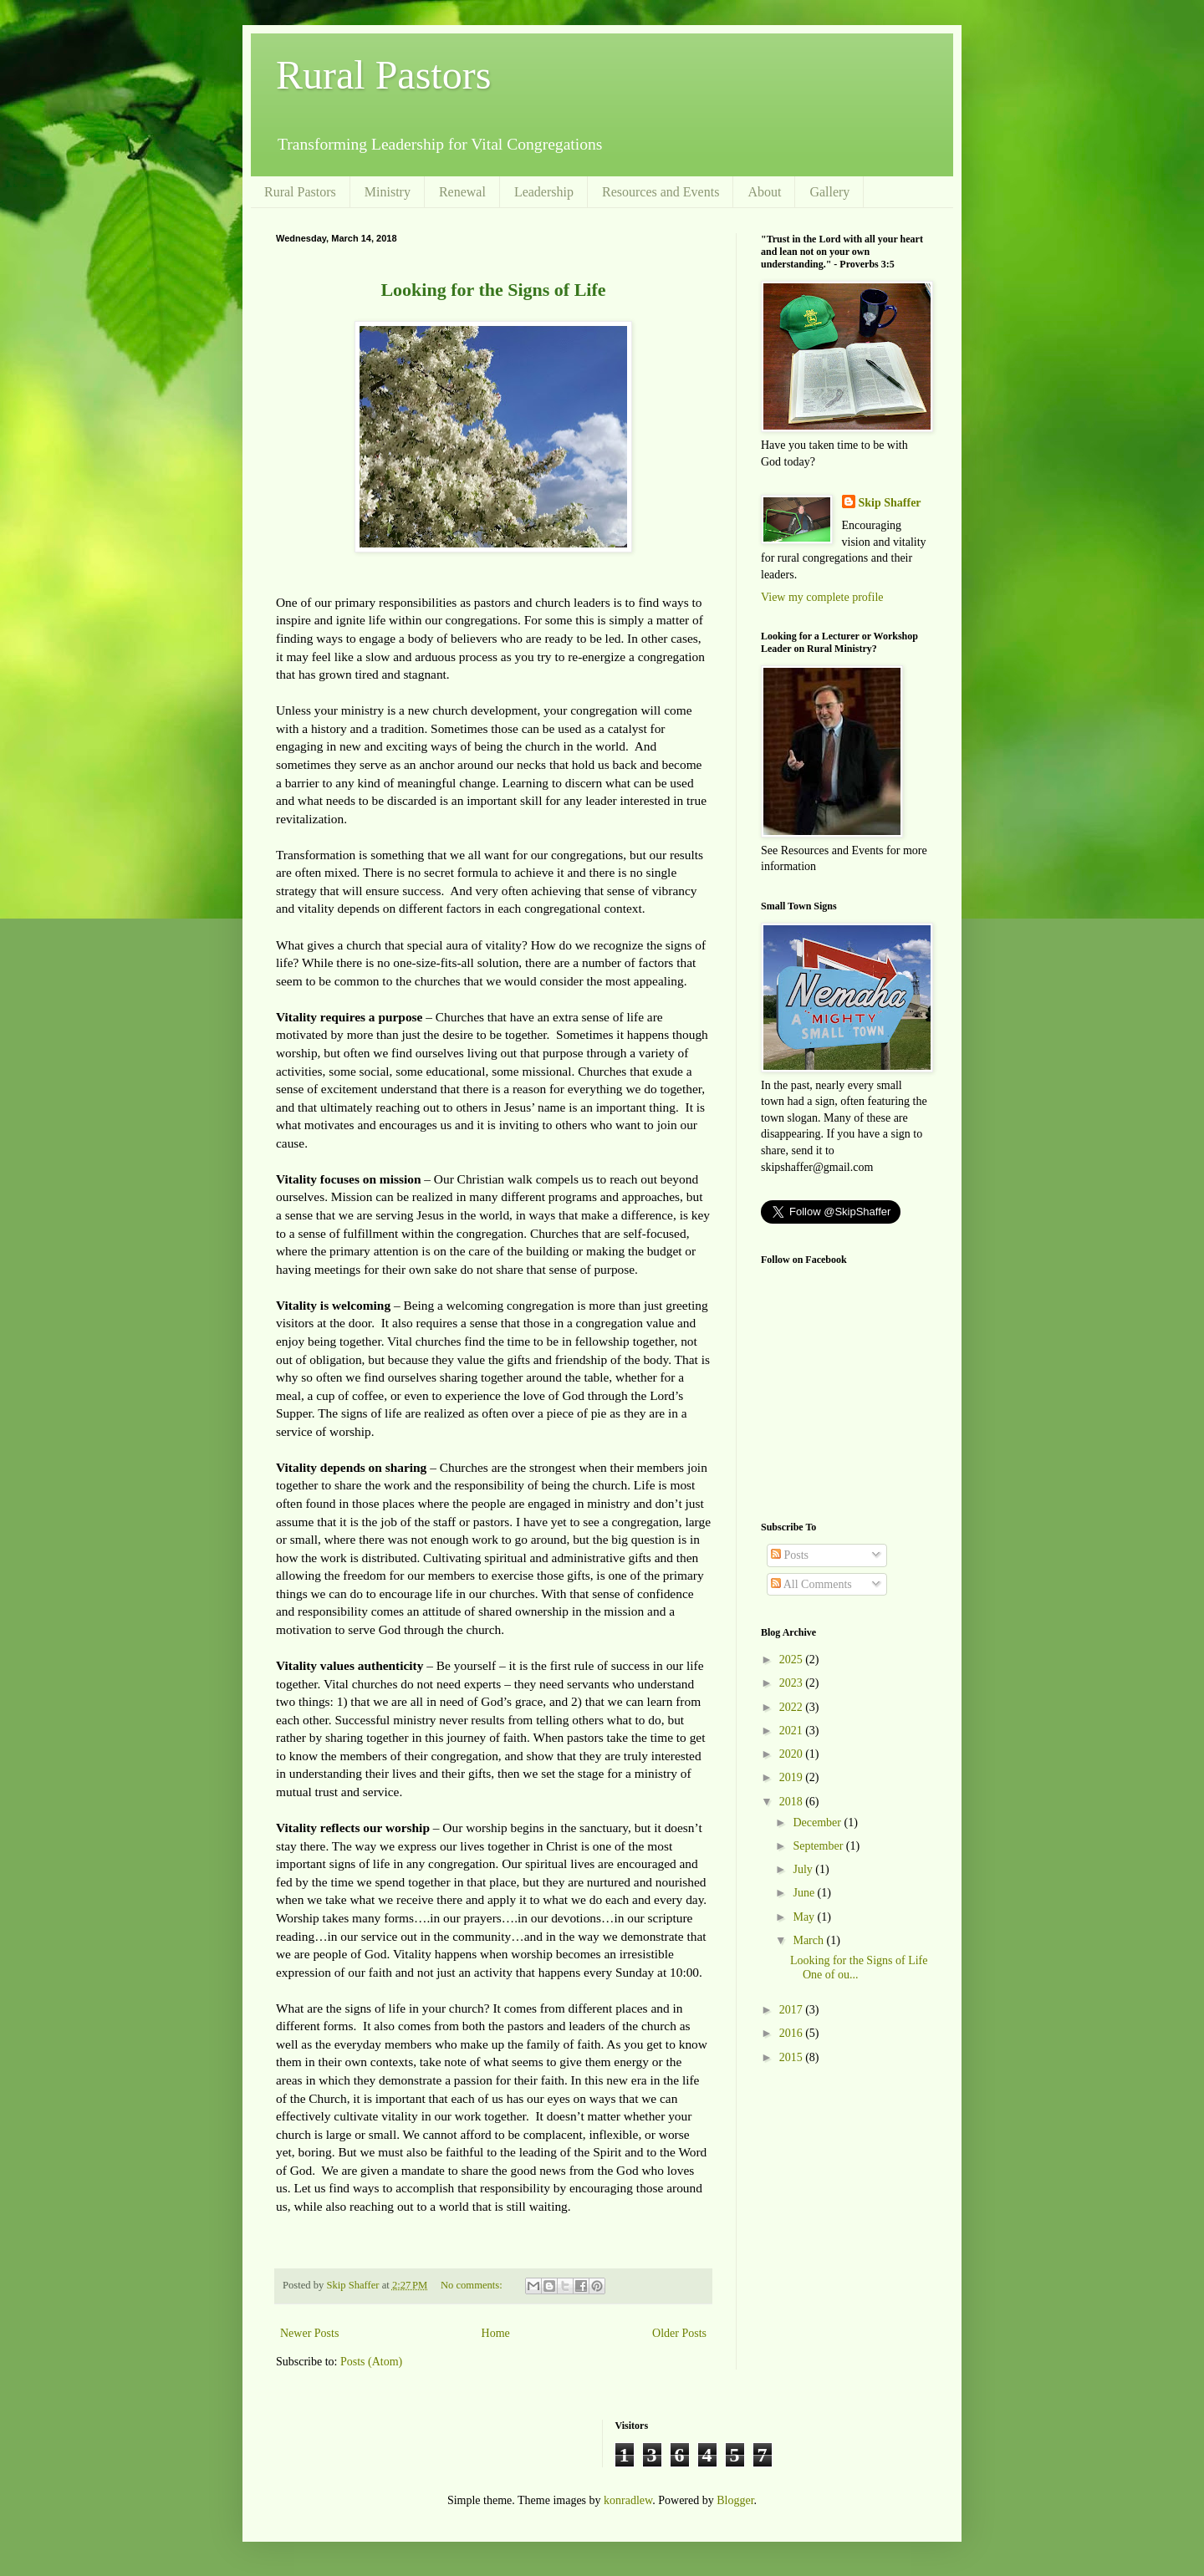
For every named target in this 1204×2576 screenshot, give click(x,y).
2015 (792, 2057)
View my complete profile (822, 597)
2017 (792, 2009)
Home (496, 2333)
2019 (792, 1777)
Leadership (544, 192)
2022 (792, 1707)
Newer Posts (309, 2333)
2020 (792, 1754)
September (819, 1846)
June (805, 1892)
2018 (792, 1801)
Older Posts (679, 2333)
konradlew (628, 2500)
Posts (790, 1555)
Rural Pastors (383, 75)
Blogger (735, 2500)
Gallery (829, 192)
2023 (792, 1683)
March (809, 1940)
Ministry (388, 192)
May (805, 1917)
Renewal (462, 192)
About (764, 192)
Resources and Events (660, 192)
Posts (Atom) (371, 2361)
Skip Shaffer (890, 502)
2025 (792, 1659)
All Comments (811, 1584)
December (818, 1822)
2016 (792, 2033)
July (804, 1869)
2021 (792, 1730)
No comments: (473, 2285)
